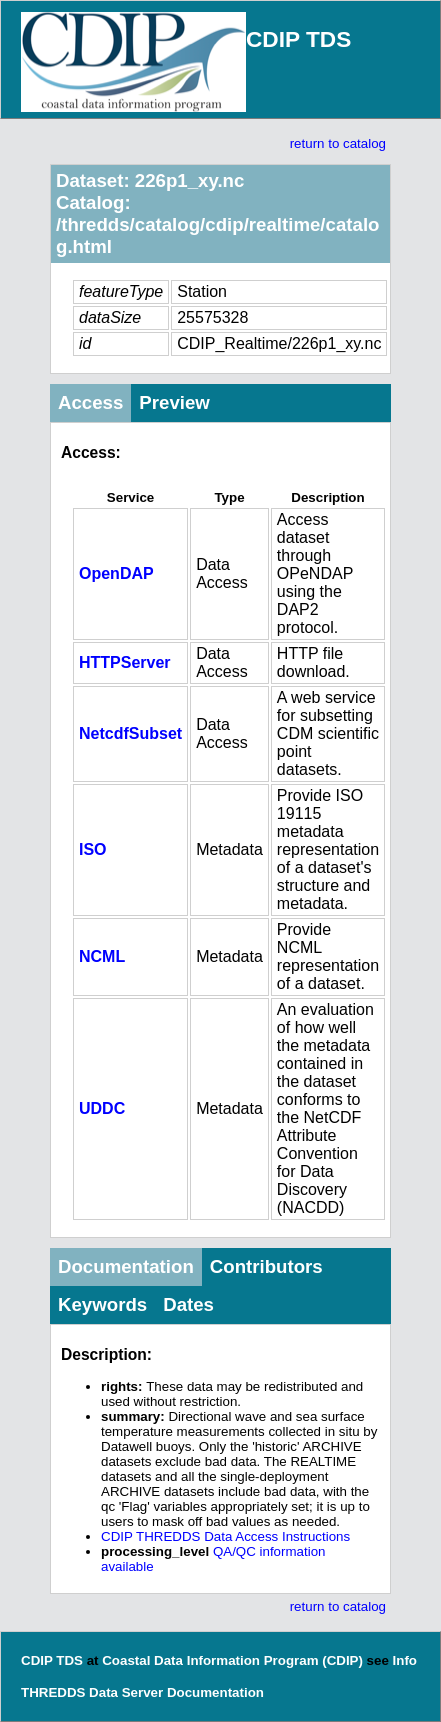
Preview (174, 402)
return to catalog (338, 143)
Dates (188, 1304)
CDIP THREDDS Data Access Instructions (225, 1536)
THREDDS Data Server (92, 1692)
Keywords (102, 1304)
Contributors (266, 1266)
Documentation (126, 1266)
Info (405, 1660)
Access (90, 402)
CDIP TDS (298, 39)
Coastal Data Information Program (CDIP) (232, 1660)
